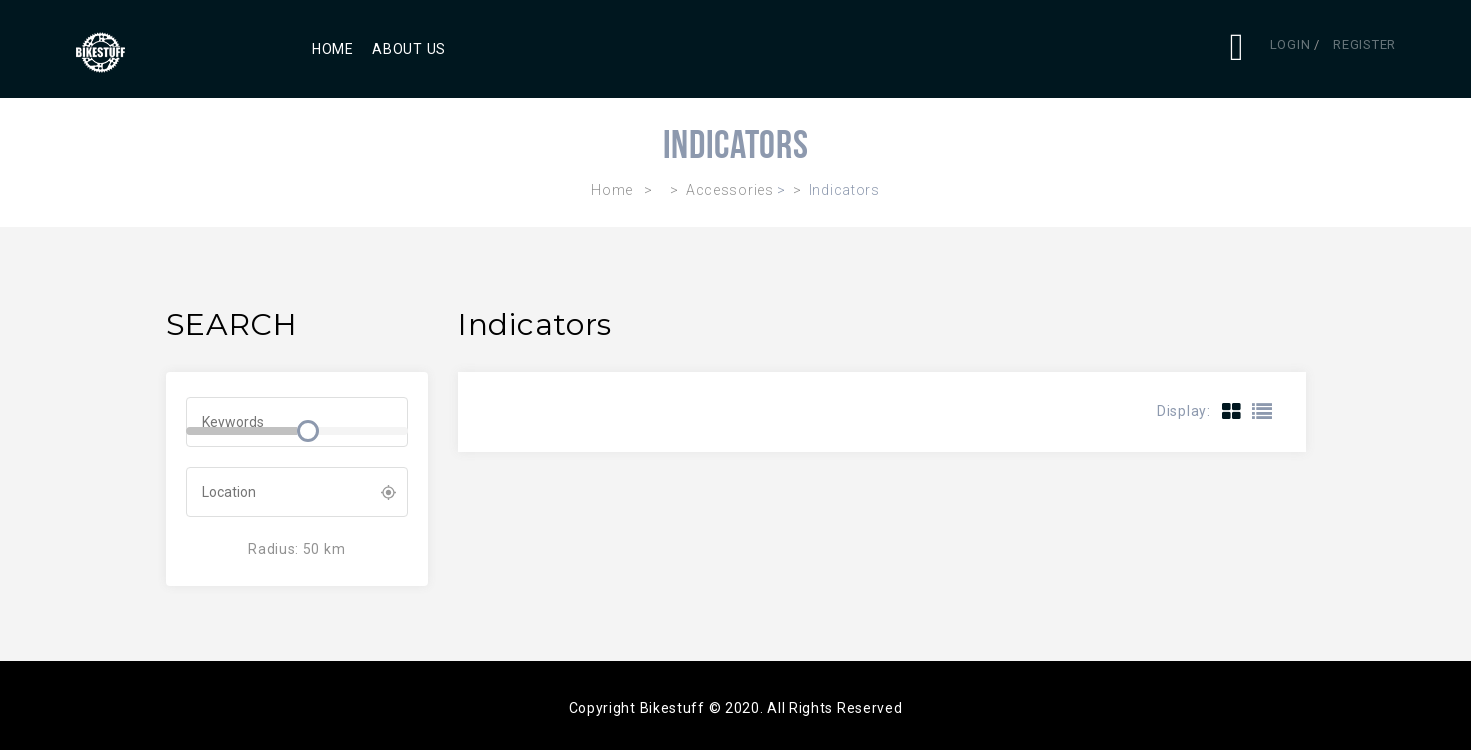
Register (1364, 44)
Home (333, 49)
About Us (409, 49)
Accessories (730, 190)
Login (1290, 44)
